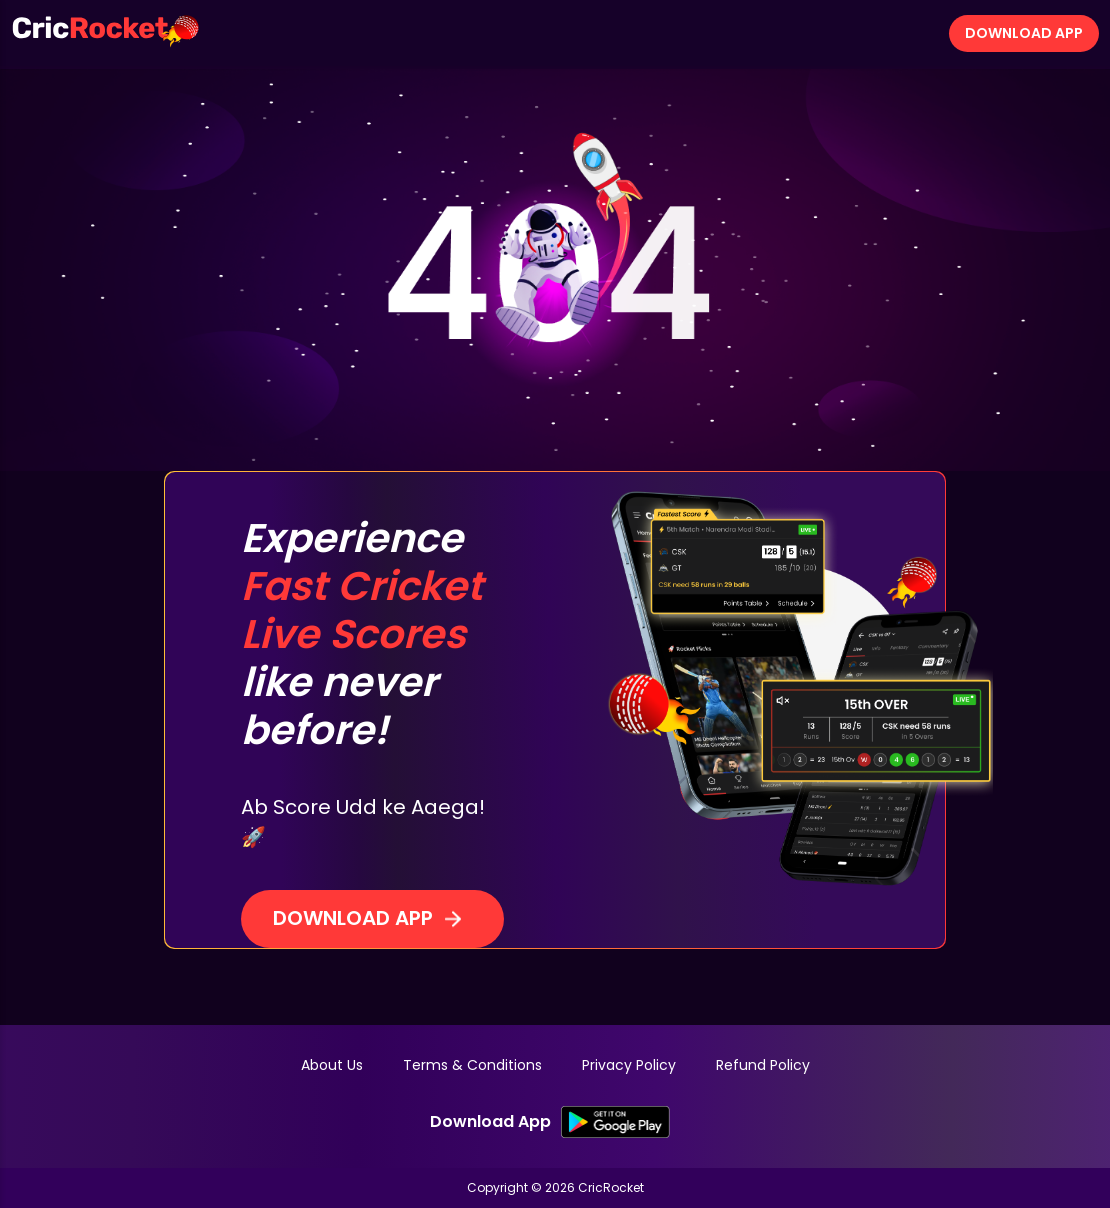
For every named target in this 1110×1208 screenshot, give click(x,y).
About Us (332, 1065)
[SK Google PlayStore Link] (615, 1122)
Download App (1024, 33)
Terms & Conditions (472, 1065)
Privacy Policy (629, 1065)
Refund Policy (763, 1065)
